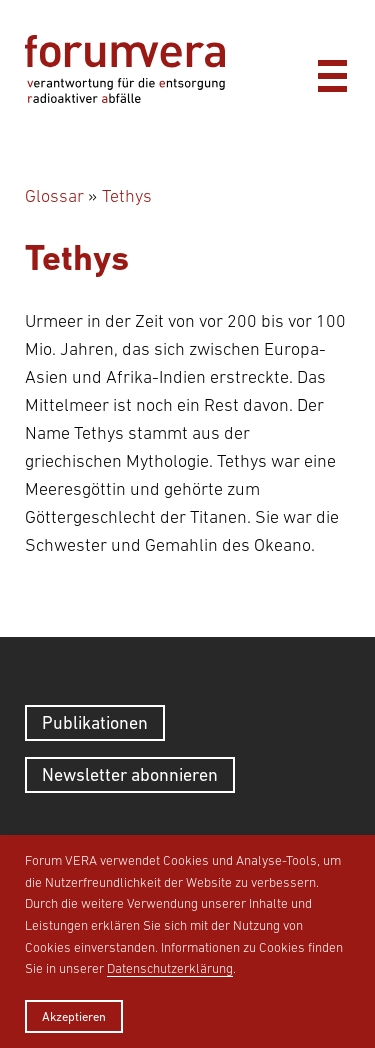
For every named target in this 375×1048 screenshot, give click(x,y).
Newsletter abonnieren (130, 774)
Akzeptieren (74, 1016)
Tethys (127, 196)
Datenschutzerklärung (170, 968)
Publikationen (95, 722)
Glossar (54, 196)
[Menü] (332, 71)
